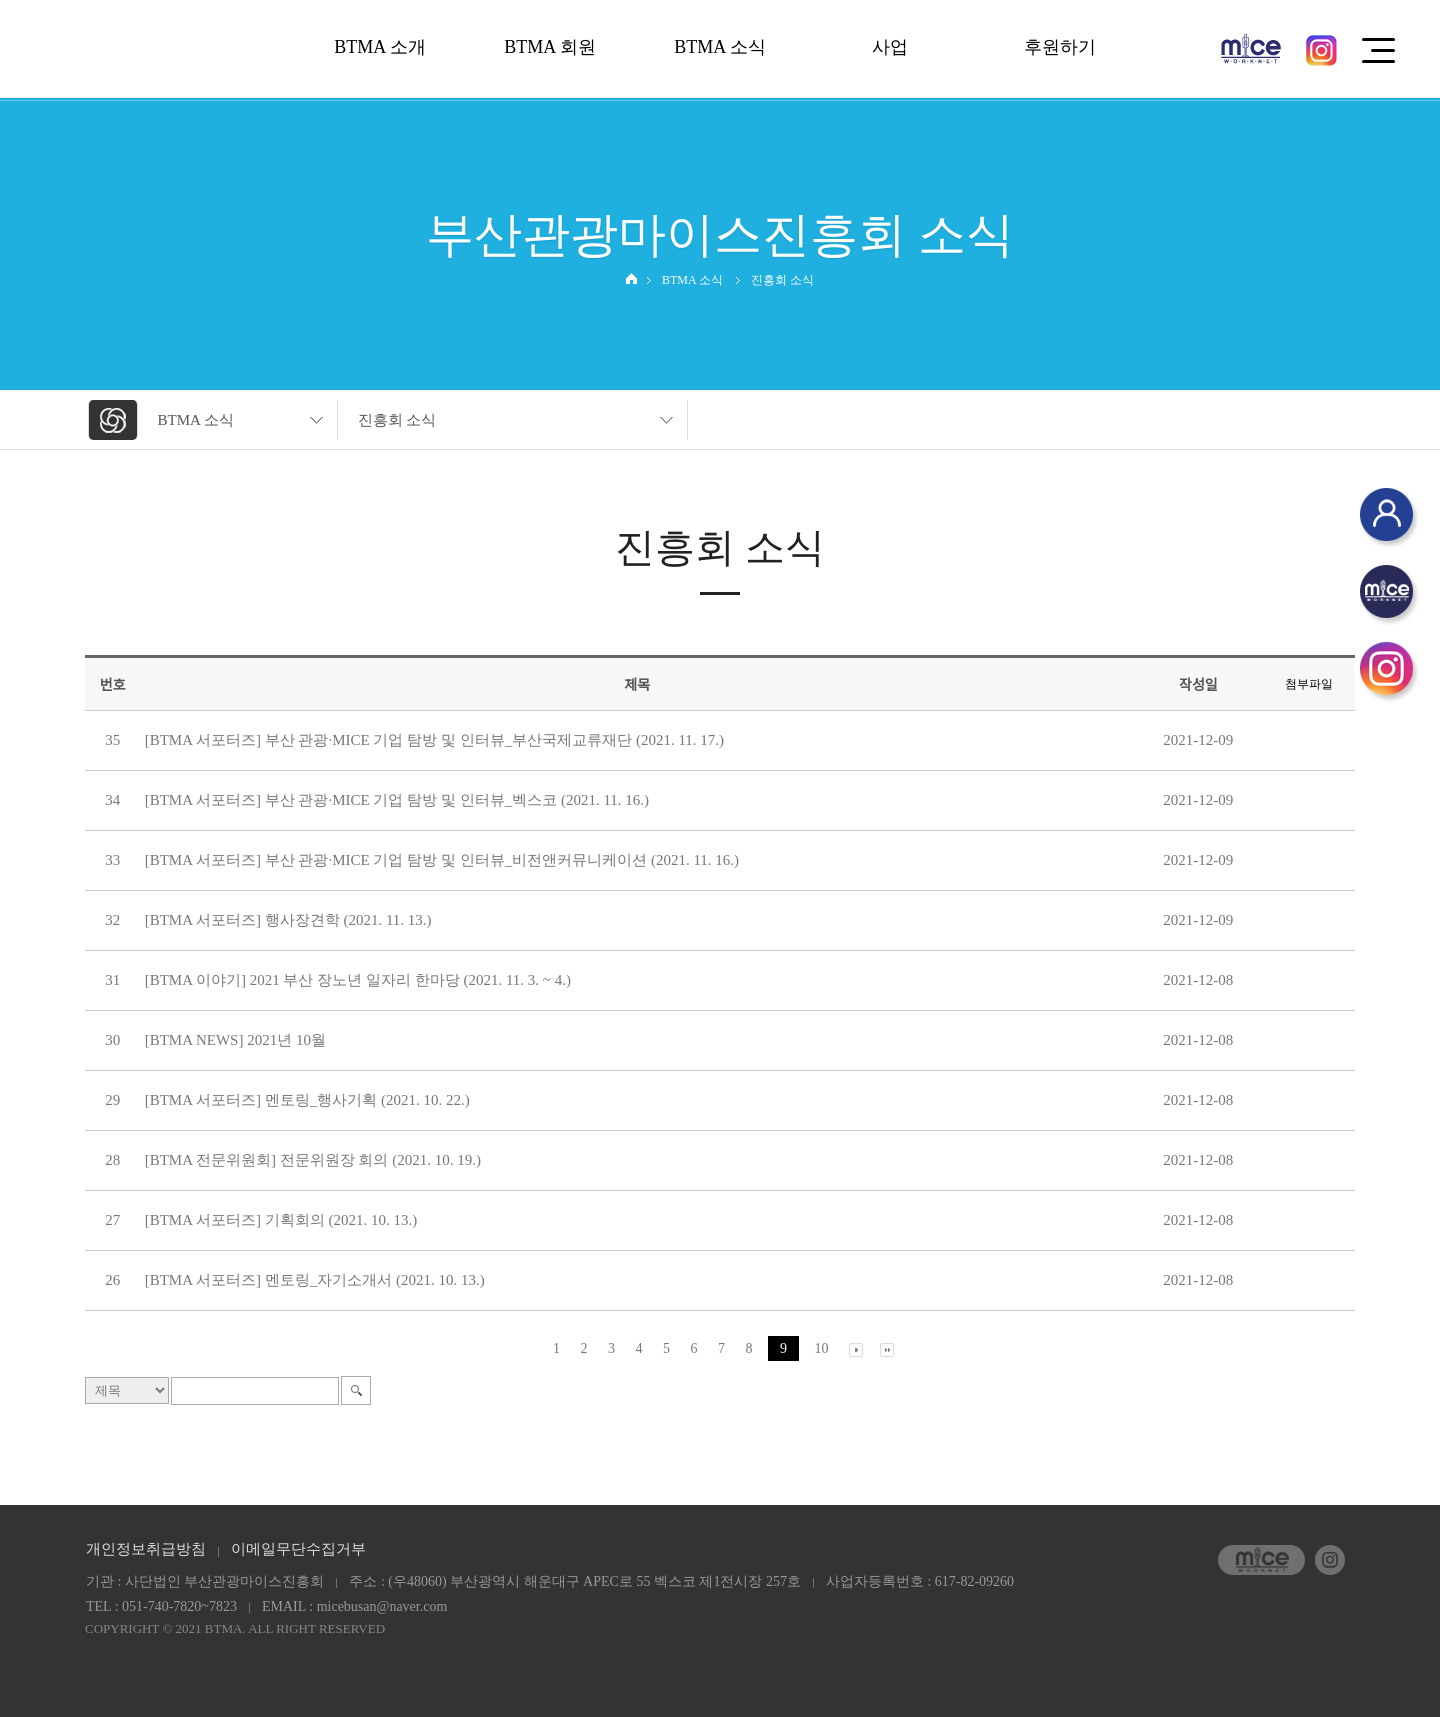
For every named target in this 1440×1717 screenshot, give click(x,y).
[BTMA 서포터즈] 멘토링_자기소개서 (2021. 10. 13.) (315, 1280)
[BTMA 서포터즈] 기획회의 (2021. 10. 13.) (281, 1220)
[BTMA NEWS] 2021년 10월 (235, 1040)
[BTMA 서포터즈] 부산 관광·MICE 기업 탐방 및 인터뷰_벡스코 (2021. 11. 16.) (397, 800)
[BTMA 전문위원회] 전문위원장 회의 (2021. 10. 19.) (313, 1160)
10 (822, 1348)
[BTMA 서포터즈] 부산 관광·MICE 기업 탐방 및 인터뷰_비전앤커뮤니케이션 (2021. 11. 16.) (442, 860)
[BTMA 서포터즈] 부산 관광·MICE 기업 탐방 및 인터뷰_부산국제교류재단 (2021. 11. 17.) (434, 740)
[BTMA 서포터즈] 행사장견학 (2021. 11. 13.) (288, 920)
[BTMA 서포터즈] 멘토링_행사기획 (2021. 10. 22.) (307, 1100)
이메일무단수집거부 (298, 1549)
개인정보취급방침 (146, 1549)
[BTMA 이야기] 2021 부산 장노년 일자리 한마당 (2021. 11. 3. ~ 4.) (358, 980)
